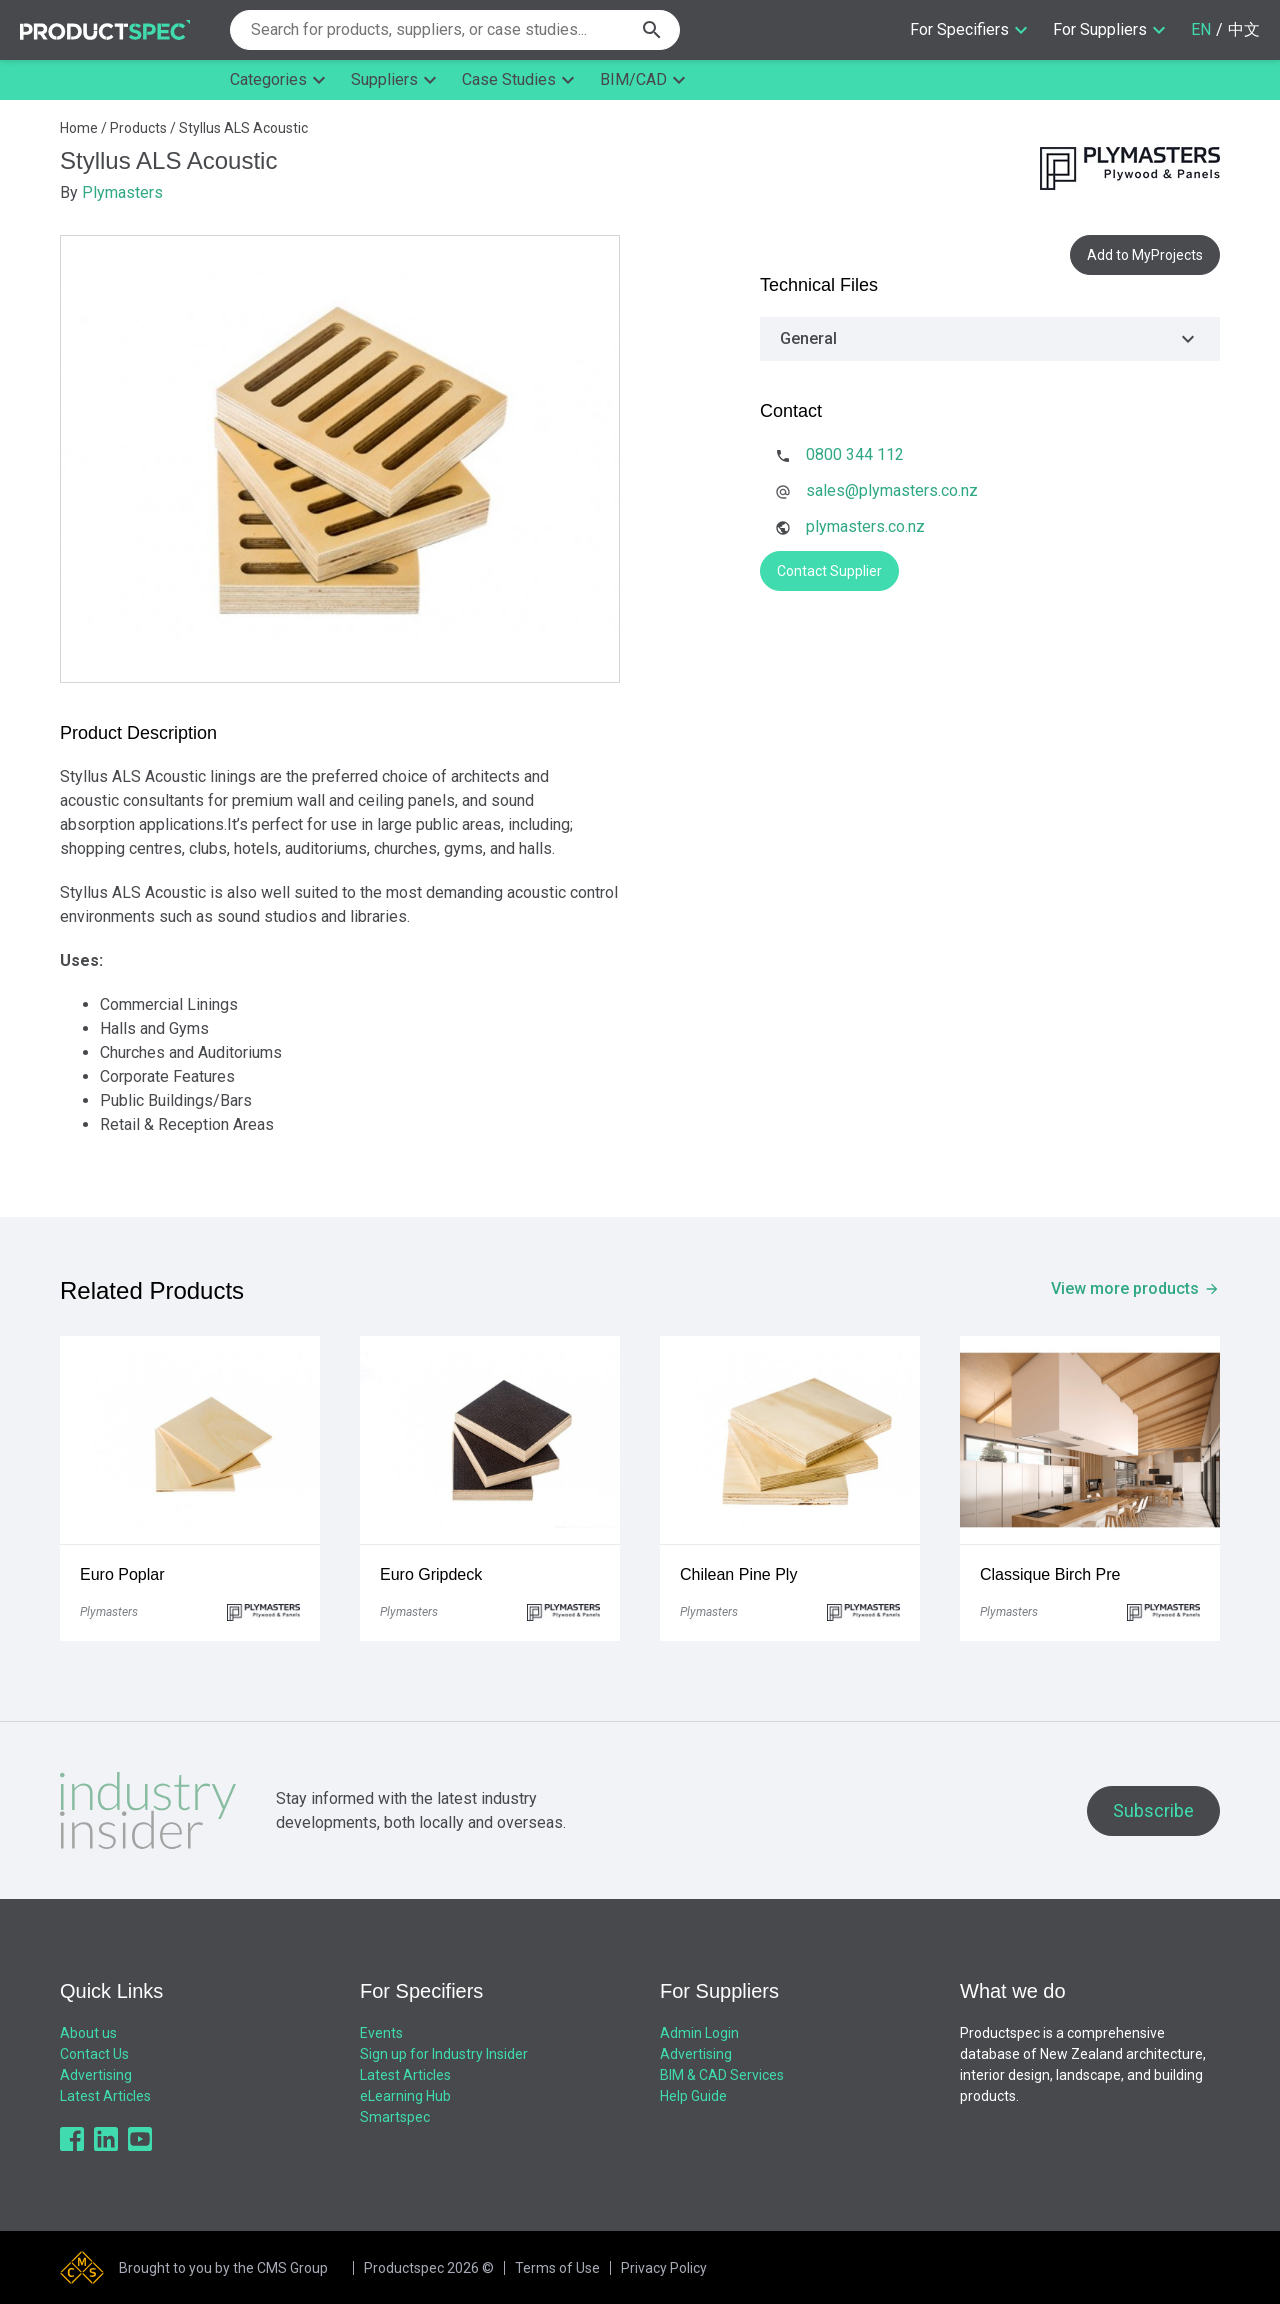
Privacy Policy (664, 2268)
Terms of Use (557, 2268)
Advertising (96, 2075)
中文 (1244, 29)
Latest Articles (105, 2096)
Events (381, 2033)
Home (79, 128)
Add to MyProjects (1145, 255)
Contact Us (94, 2054)
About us (88, 2033)
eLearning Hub (405, 2096)
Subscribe (1153, 1810)
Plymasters (122, 192)
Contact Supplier (829, 571)
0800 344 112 (855, 454)
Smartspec (395, 2117)
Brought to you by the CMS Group (223, 2268)
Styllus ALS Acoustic (243, 128)
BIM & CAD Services (722, 2075)
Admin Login (699, 2033)
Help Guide (693, 2096)
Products (138, 128)
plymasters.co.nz (865, 526)
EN (1201, 29)
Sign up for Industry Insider (444, 2054)
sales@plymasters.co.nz (892, 490)
